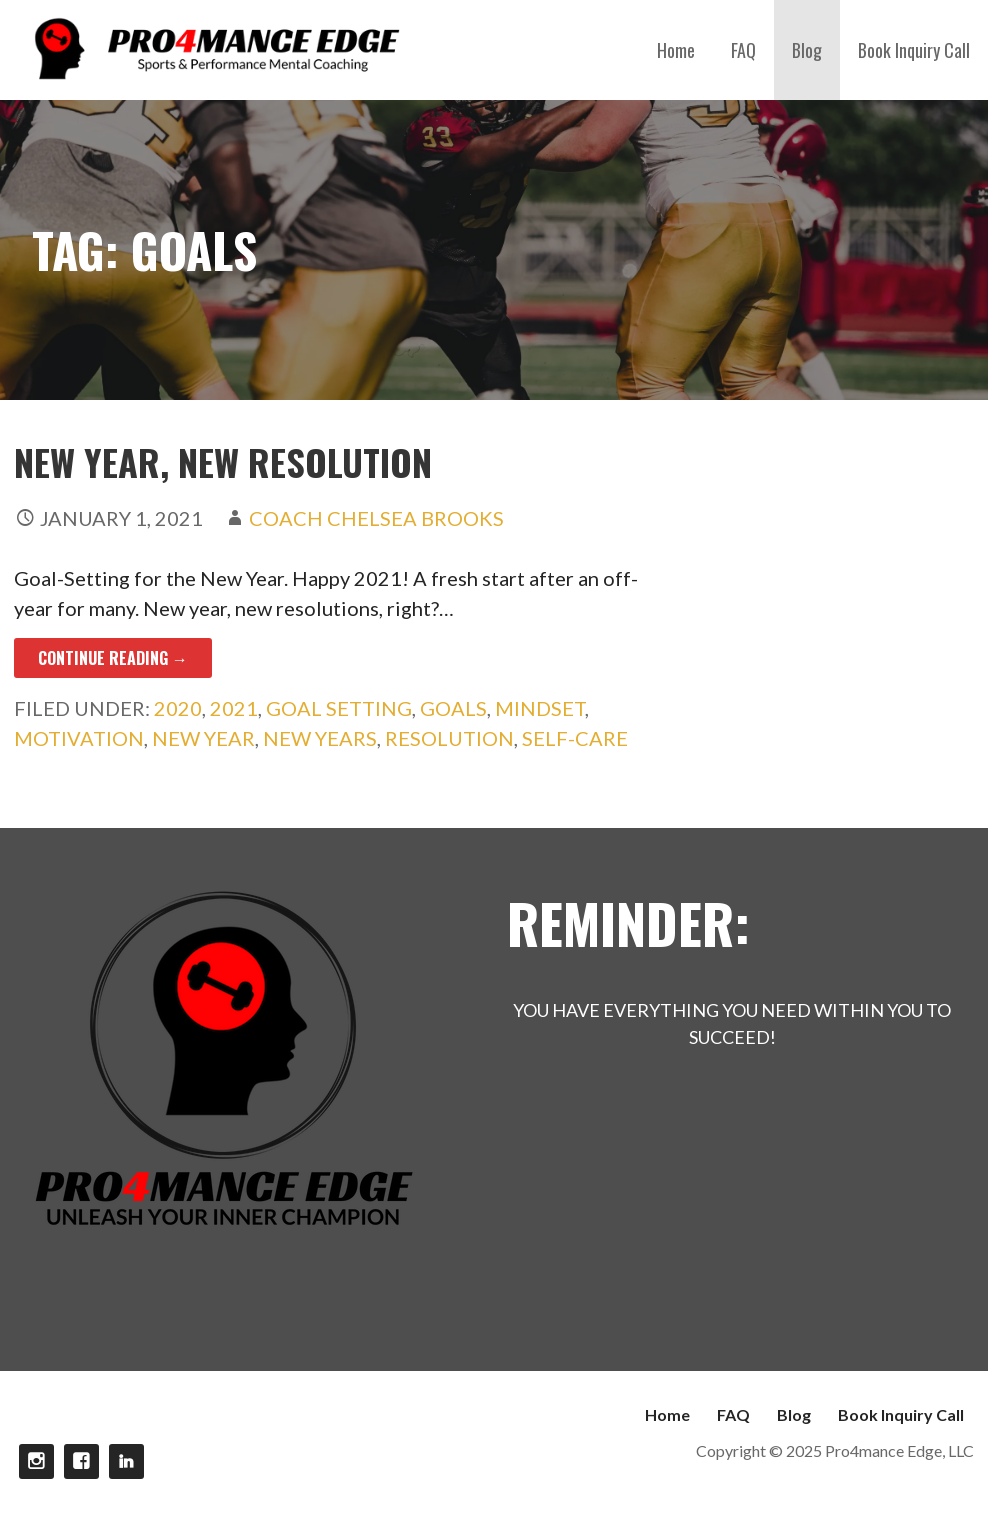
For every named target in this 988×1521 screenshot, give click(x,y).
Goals (453, 708)
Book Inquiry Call (914, 50)
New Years (320, 738)
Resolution (449, 738)
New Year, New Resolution (223, 461)
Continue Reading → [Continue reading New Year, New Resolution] (113, 658)
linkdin (126, 1461)
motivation (79, 738)
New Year (203, 738)
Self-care (575, 738)
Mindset (540, 708)
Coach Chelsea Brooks (376, 518)
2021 (234, 708)
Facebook (81, 1461)
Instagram (36, 1461)
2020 (178, 708)
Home (676, 50)
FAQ (743, 50)
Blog (807, 50)
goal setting (339, 708)
